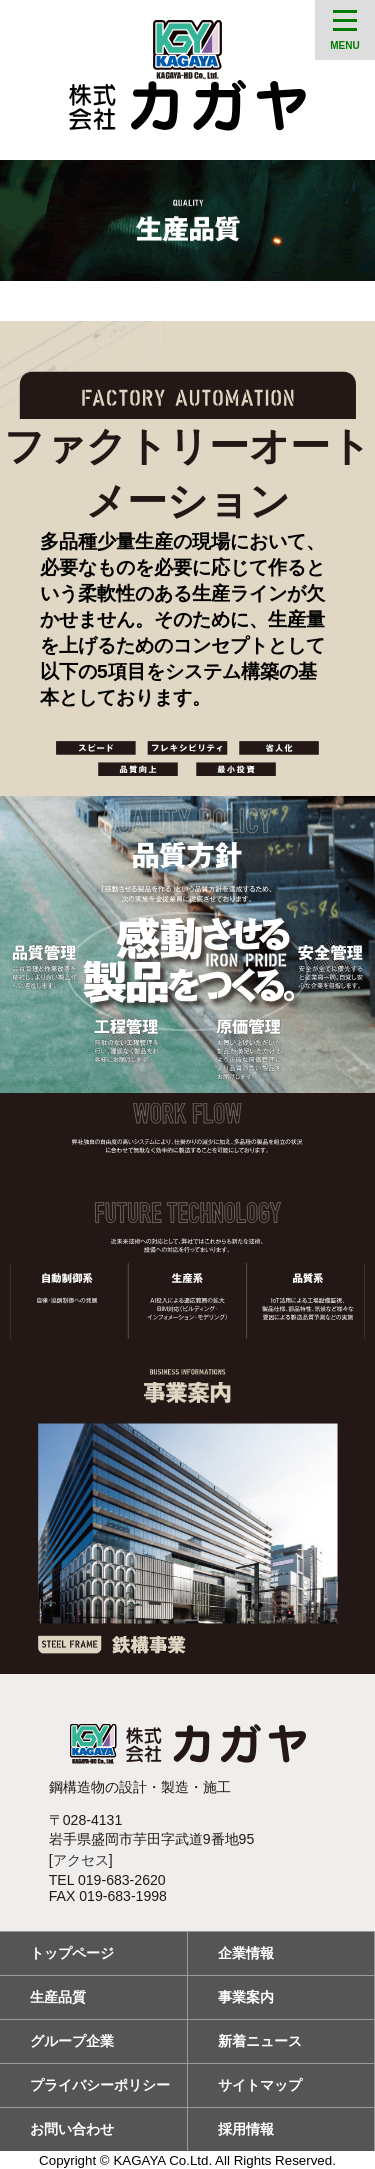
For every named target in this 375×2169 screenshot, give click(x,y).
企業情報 (246, 1953)
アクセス (81, 1860)
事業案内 (246, 1997)
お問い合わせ (72, 2129)
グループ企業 (72, 2041)
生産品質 (58, 1997)
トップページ (72, 1953)
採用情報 (246, 2129)
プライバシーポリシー (100, 2085)
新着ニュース (260, 2041)
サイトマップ (260, 2085)
